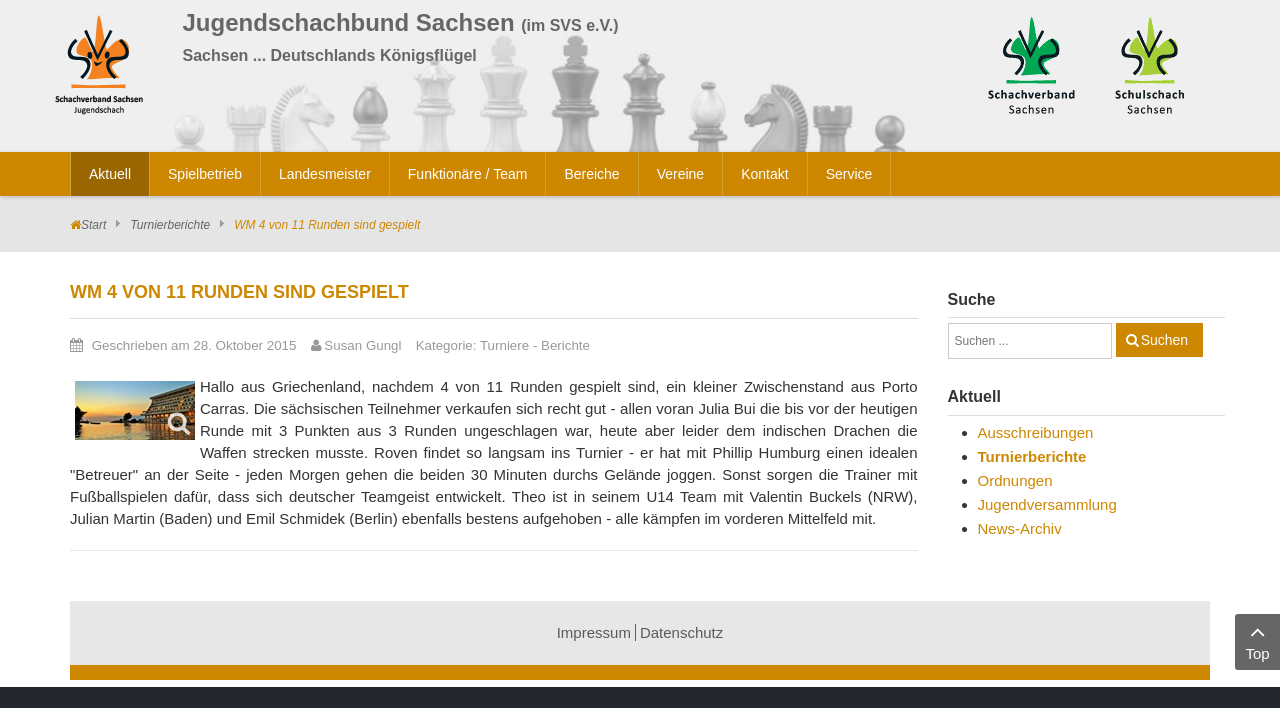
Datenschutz (681, 632)
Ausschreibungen (1036, 432)
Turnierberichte (170, 225)
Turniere (504, 345)
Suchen (1164, 340)
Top (1257, 640)
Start (93, 225)
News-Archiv (1020, 528)
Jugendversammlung (1047, 504)
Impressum (594, 632)
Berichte (565, 345)
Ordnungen (1015, 480)
